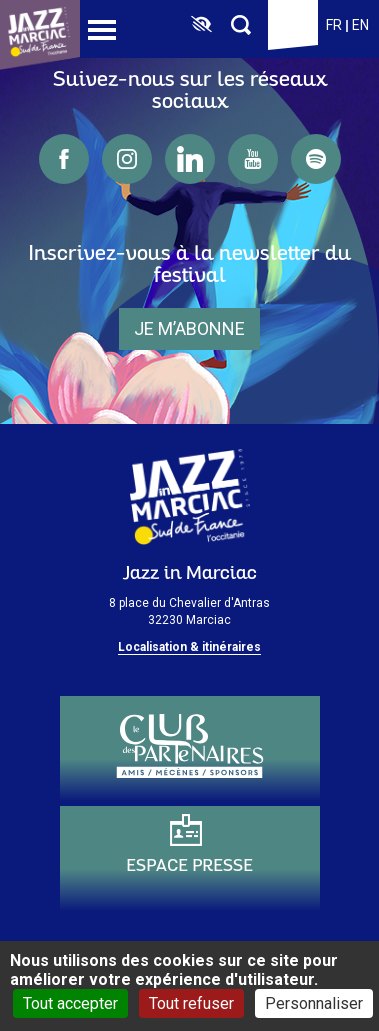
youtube (253, 159)
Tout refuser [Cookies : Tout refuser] (191, 1003)
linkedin (190, 159)
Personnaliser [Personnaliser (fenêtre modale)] (314, 1003)
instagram (127, 159)
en (360, 25)
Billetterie (293, 25)
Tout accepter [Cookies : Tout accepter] (70, 1003)
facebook (64, 159)
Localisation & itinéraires (189, 647)
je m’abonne (189, 328)
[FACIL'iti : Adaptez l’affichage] (201, 25)
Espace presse (189, 866)
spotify (316, 159)
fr (334, 25)
